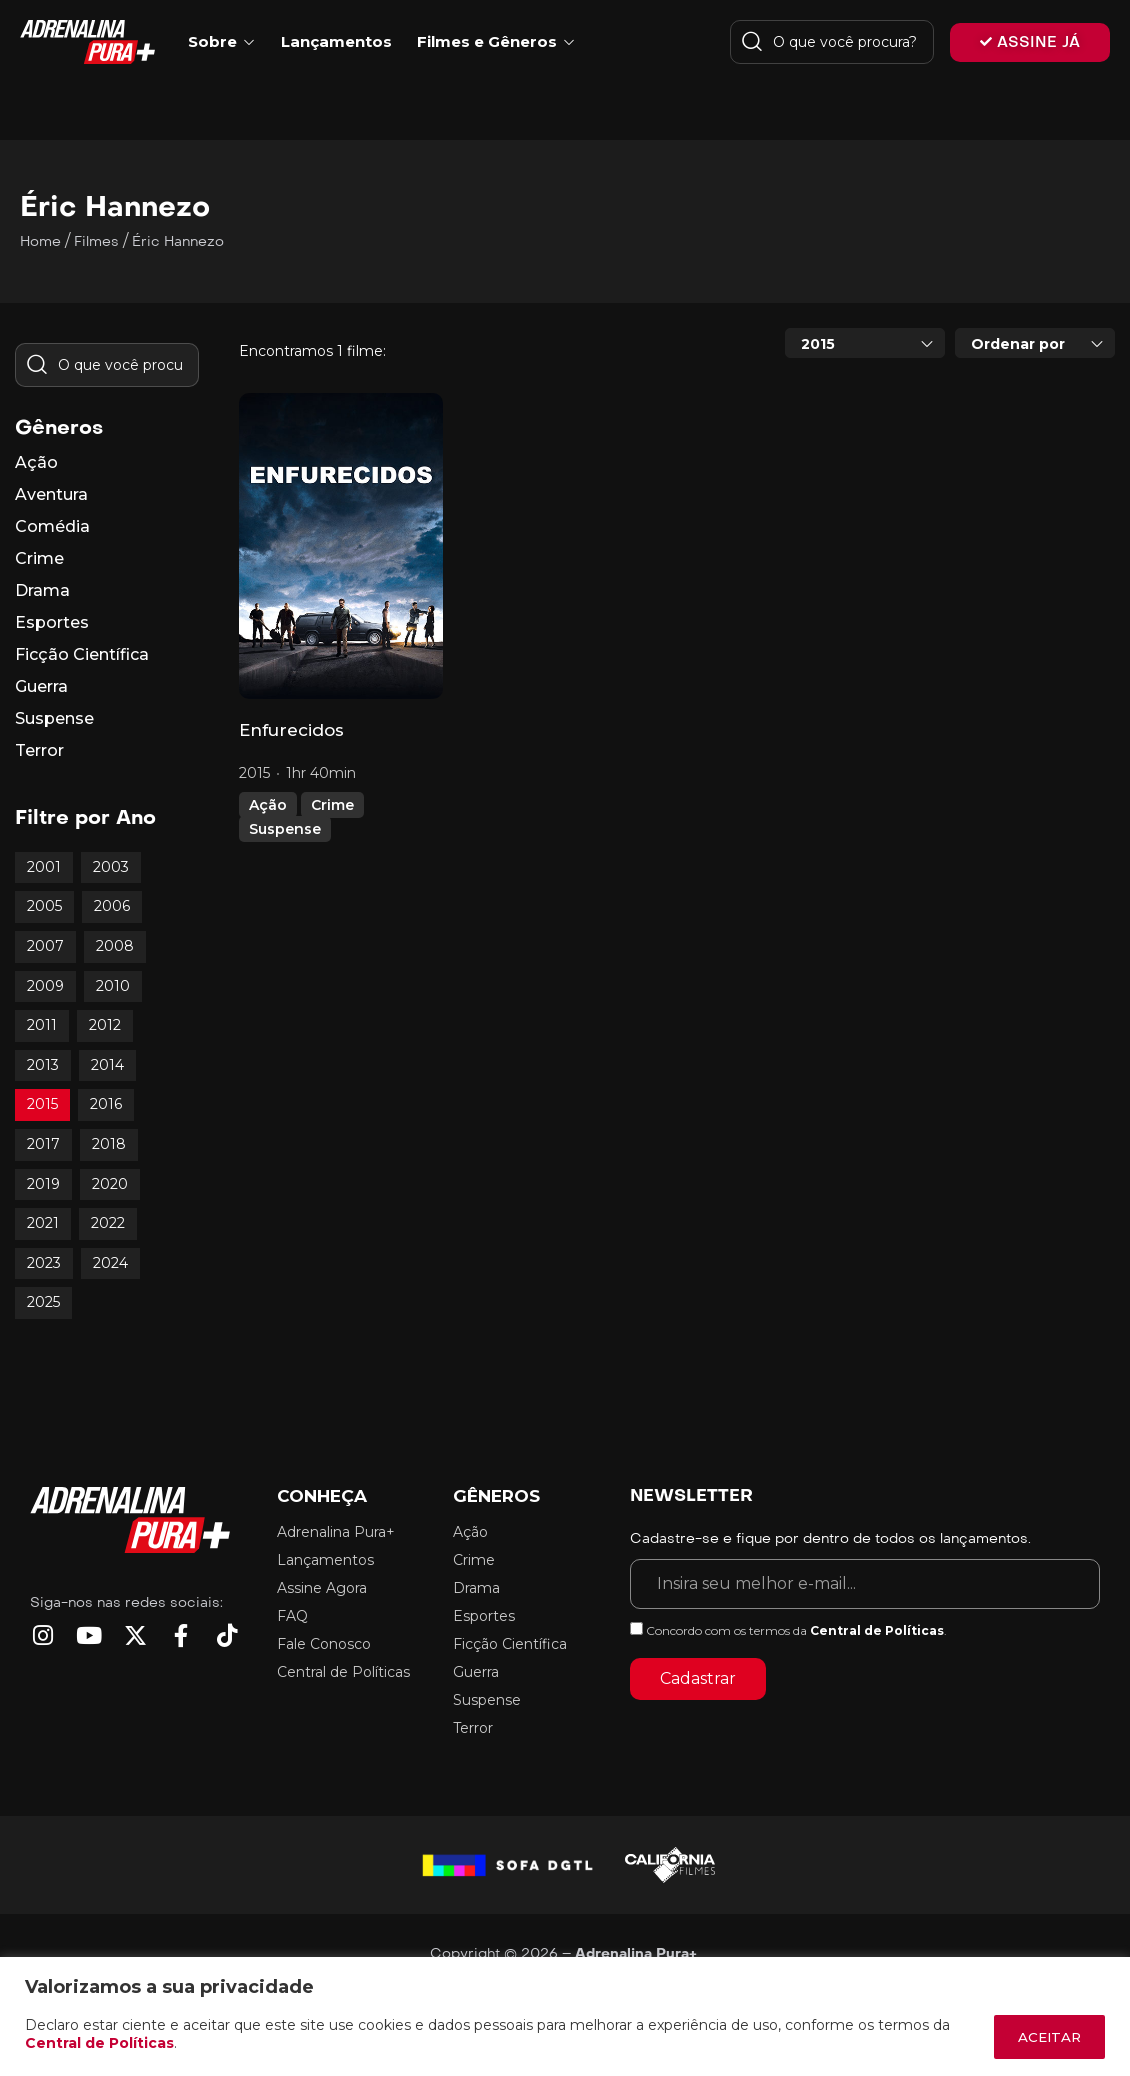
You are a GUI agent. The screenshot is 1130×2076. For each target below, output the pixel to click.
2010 (113, 986)
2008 (115, 946)
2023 (44, 1263)
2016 (106, 1104)
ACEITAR (1043, 2037)
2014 (107, 1065)
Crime (332, 805)
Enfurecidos (291, 730)
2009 (45, 986)
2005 (44, 906)
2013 (43, 1065)
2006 (112, 906)
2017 (43, 1144)
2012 (105, 1025)
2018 (109, 1144)
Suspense (285, 829)
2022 (108, 1223)
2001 (44, 867)
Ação (268, 805)
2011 (42, 1025)
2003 (111, 867)
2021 (43, 1223)
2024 (110, 1263)
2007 (45, 946)
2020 (110, 1184)
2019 (43, 1184)
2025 (43, 1302)
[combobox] (865, 343)
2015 (42, 1104)
